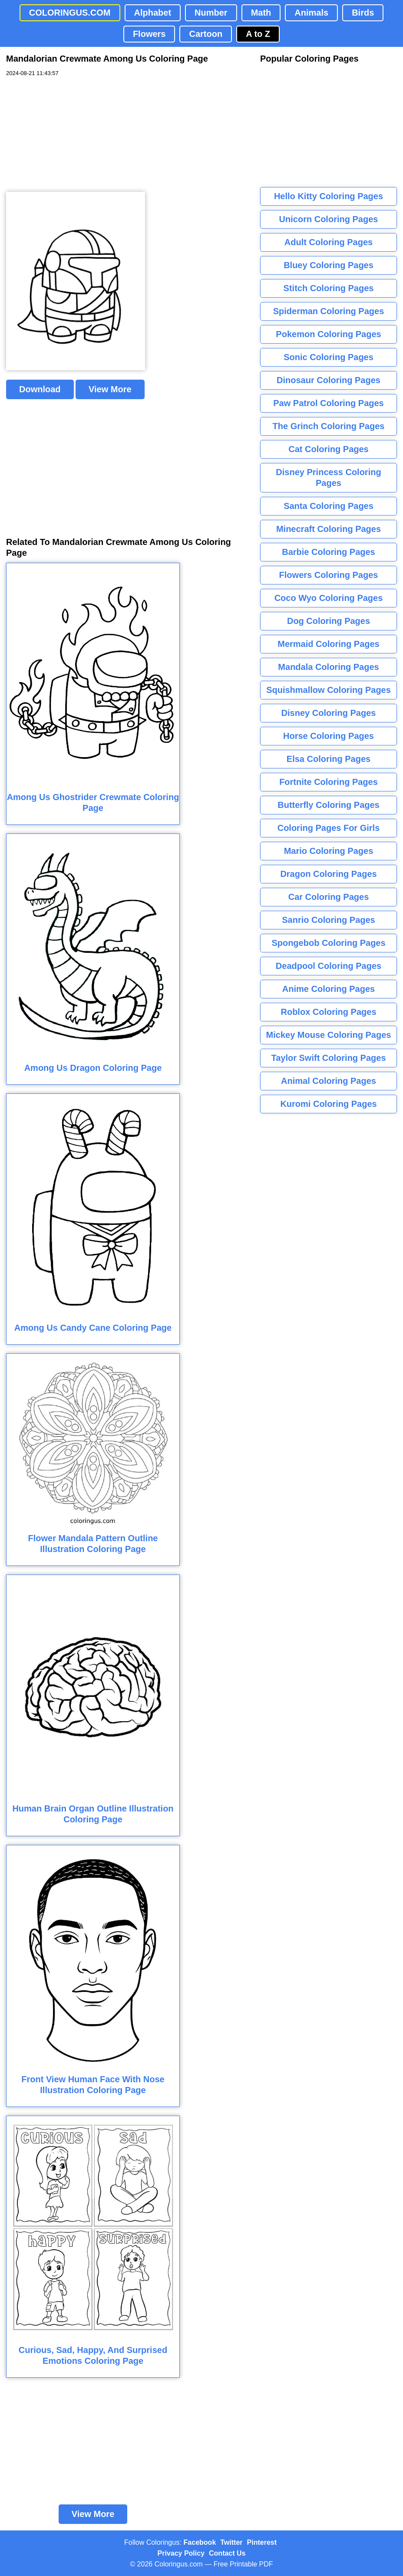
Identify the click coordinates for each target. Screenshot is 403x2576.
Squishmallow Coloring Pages (328, 690)
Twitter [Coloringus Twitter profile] (231, 2542)
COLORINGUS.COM (70, 12)
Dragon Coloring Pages (328, 874)
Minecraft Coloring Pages (328, 529)
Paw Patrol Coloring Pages (328, 403)
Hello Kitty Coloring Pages (328, 196)
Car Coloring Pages (328, 897)
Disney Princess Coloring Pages (328, 477)
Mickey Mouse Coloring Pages (328, 1035)
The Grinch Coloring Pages (329, 426)
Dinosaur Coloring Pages (328, 380)
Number (211, 12)
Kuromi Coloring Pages (328, 1104)
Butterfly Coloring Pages (328, 805)
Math (261, 12)
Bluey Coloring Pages (328, 265)
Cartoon (205, 34)
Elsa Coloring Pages (328, 759)
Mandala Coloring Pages (328, 667)
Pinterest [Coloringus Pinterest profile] (262, 2542)
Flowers (149, 34)
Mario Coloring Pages (328, 851)
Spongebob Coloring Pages (328, 943)
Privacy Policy (181, 2553)
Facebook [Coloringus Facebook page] (200, 2542)
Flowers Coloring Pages (328, 575)
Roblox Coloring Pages (328, 1012)
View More (110, 389)
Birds (363, 12)
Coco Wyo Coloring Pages (328, 598)
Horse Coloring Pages (328, 736)
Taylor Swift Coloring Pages (328, 1058)
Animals (311, 12)
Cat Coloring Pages (328, 449)
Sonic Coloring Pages (328, 357)
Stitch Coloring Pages (329, 288)
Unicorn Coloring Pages (328, 219)
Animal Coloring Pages (328, 1081)
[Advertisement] (71, 134)
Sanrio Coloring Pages (328, 920)
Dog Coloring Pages (328, 621)
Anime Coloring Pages (328, 989)
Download (40, 389)
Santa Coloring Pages (328, 506)
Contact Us (227, 2553)
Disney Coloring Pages (328, 713)
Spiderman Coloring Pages (328, 311)
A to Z (258, 34)
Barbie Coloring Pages (328, 552)
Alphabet (153, 12)
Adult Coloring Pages (328, 242)
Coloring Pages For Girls (328, 828)
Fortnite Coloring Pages (328, 782)
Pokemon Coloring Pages (328, 334)
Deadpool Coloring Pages (328, 966)
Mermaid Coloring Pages (328, 644)
